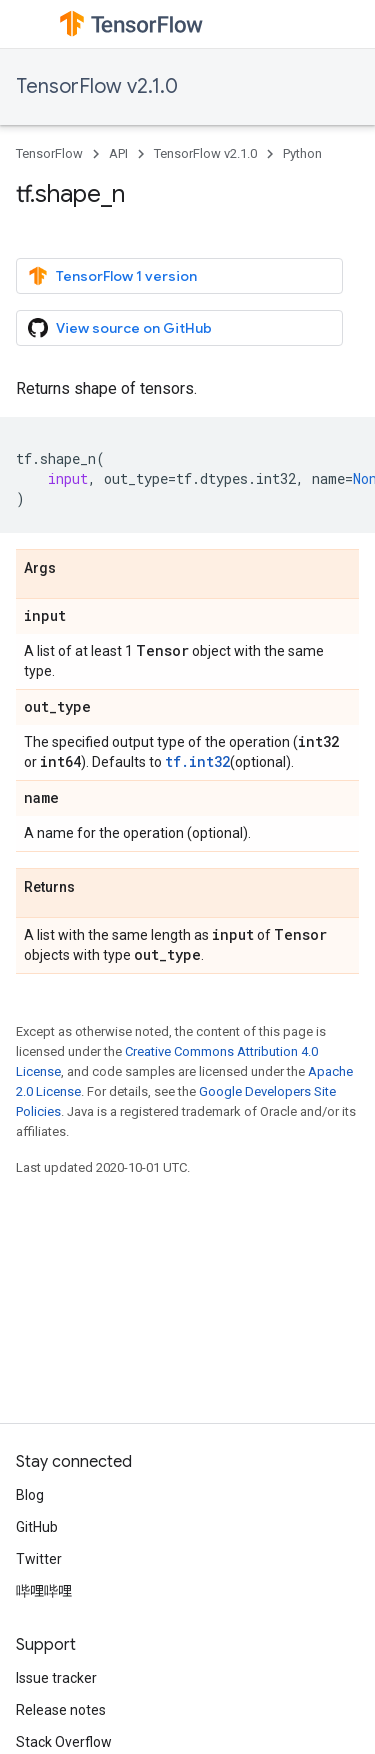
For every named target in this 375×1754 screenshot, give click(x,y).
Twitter (39, 1559)
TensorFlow (49, 153)
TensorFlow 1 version (112, 276)
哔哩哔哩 (44, 1591)
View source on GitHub (120, 328)
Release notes (61, 1710)
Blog (30, 1495)
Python (302, 153)
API (118, 153)
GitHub (37, 1527)
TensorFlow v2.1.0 (97, 86)
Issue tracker (56, 1678)
